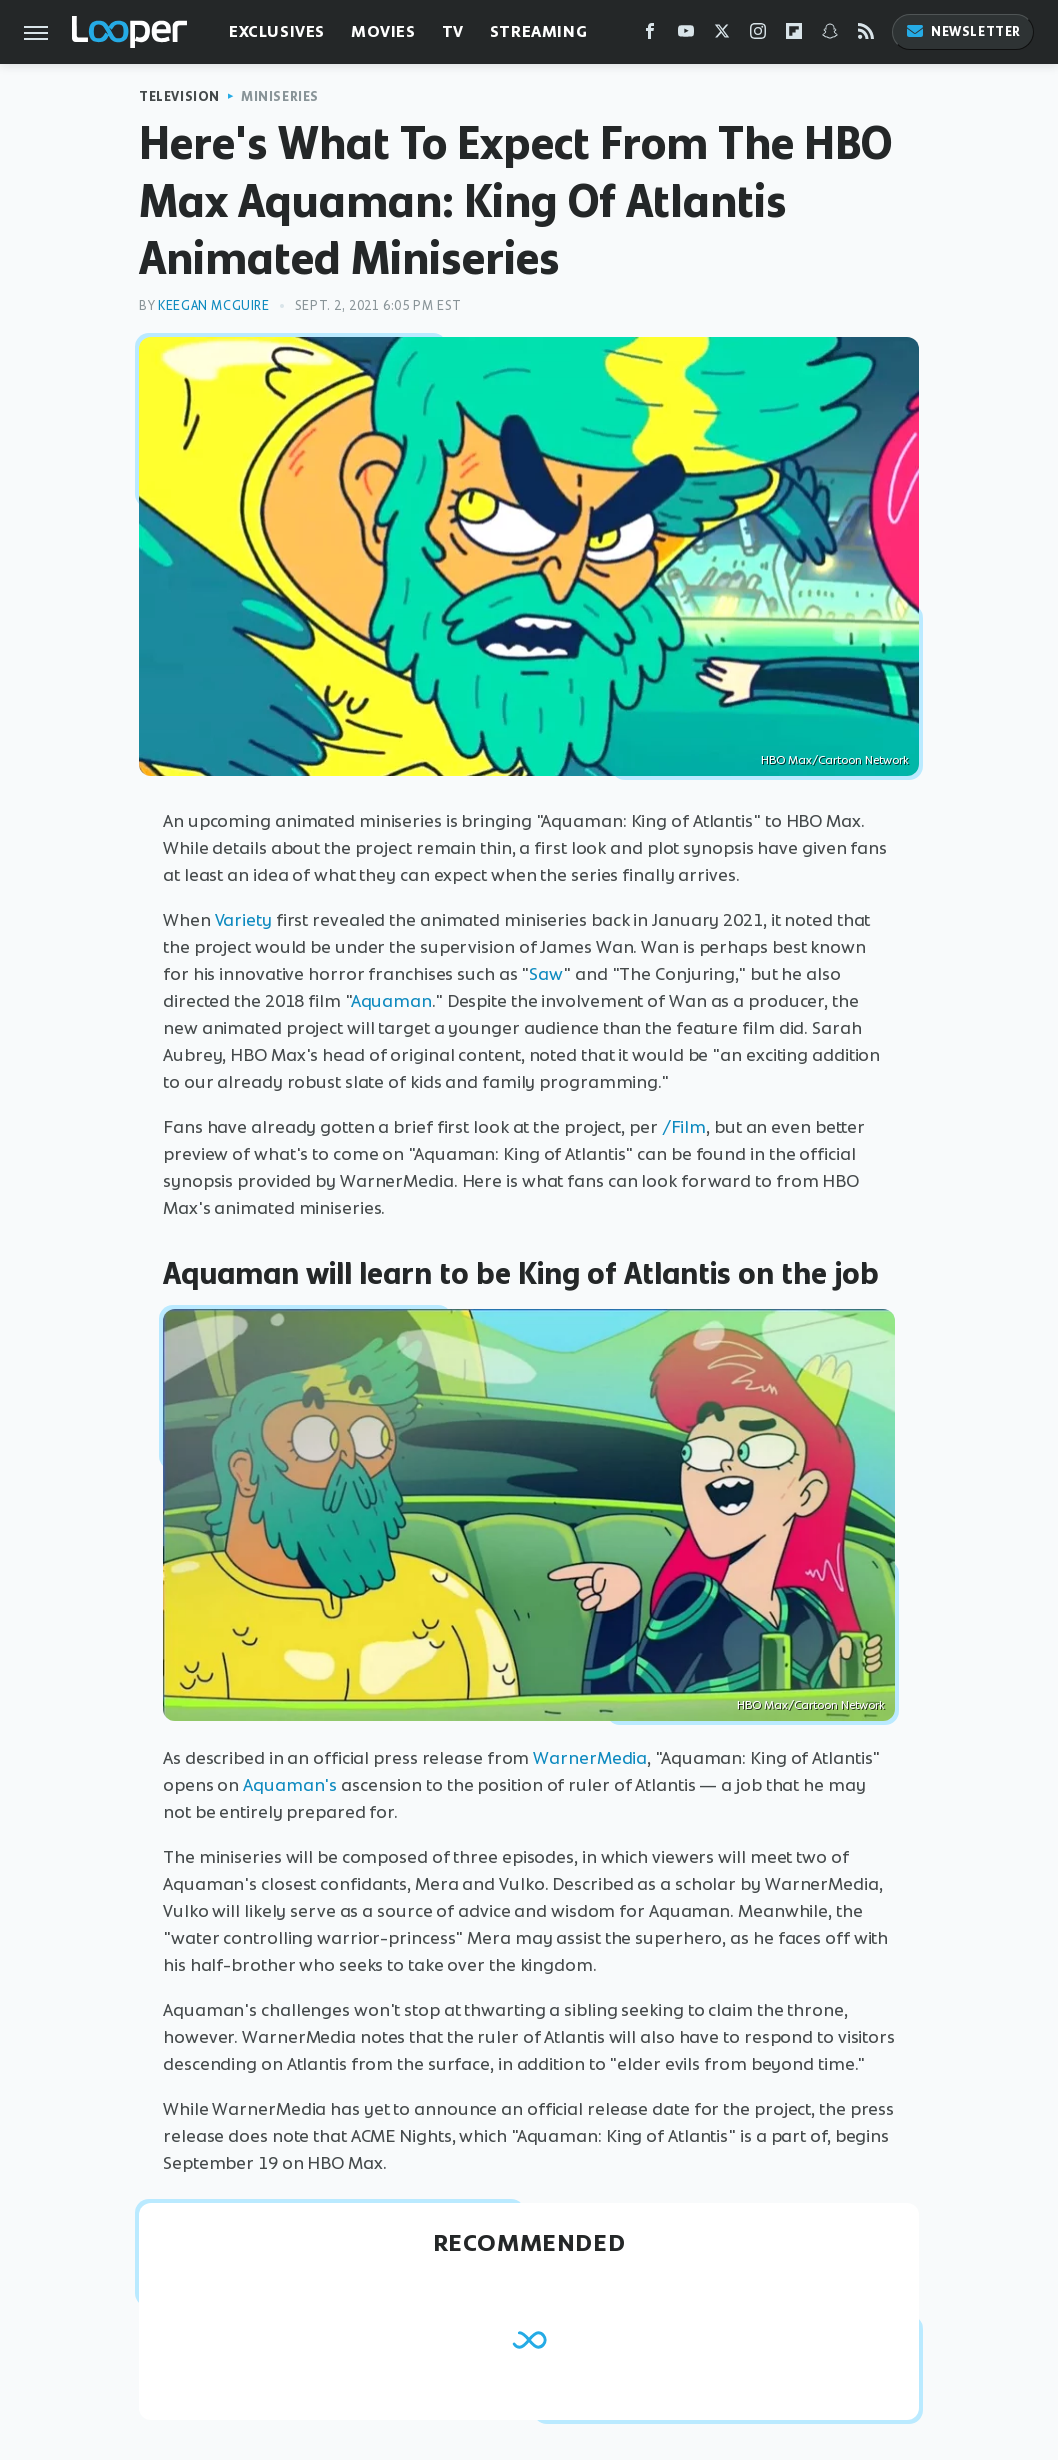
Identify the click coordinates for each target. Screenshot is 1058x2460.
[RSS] (866, 35)
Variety (243, 920)
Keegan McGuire (213, 305)
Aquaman (391, 1001)
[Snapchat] (830, 35)
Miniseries (280, 96)
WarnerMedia (590, 1758)
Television (179, 96)
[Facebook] (650, 35)
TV (453, 31)
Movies (383, 31)
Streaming (538, 31)
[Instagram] (758, 35)
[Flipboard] (794, 35)
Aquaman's (290, 1785)
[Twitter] (722, 35)
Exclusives (277, 31)
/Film (684, 1127)
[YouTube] (686, 35)
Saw (546, 974)
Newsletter (963, 31)
